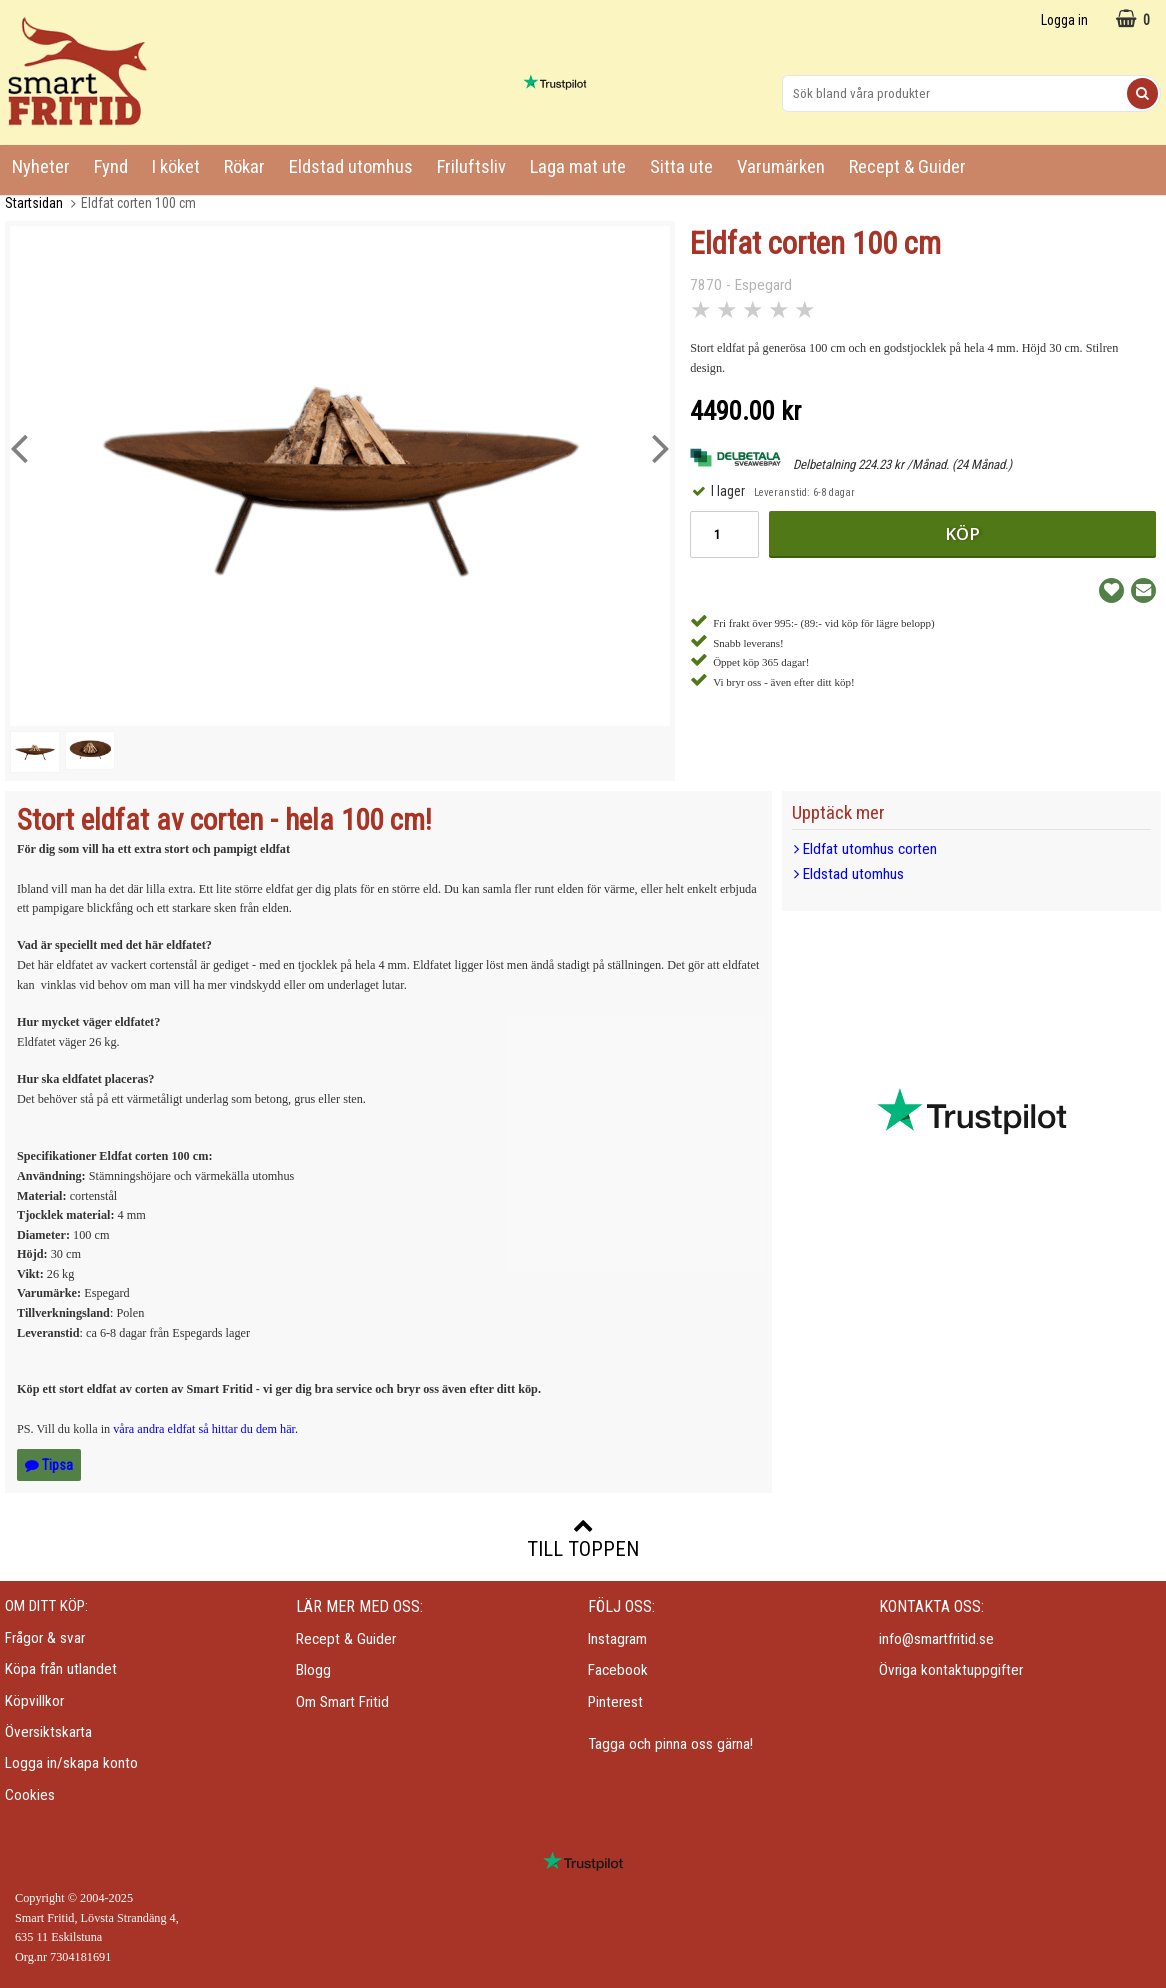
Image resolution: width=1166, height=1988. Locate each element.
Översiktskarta (48, 1732)
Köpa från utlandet (61, 1669)
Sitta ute (681, 167)
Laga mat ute (578, 167)
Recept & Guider (907, 167)
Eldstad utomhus (351, 167)
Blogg (313, 1670)
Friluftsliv (471, 167)
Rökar (244, 167)
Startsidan (34, 203)
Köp (962, 533)
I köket (176, 167)
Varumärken (781, 167)
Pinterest (615, 1702)
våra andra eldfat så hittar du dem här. (205, 1429)
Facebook (618, 1670)
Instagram (617, 1639)
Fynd (111, 167)
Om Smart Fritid (342, 1702)
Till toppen (583, 1538)
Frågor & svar (45, 1638)
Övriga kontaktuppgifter (951, 1670)
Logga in (1064, 20)
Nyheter (41, 167)
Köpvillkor (34, 1701)
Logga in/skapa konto (71, 1763)
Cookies (30, 1795)
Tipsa (49, 1465)
